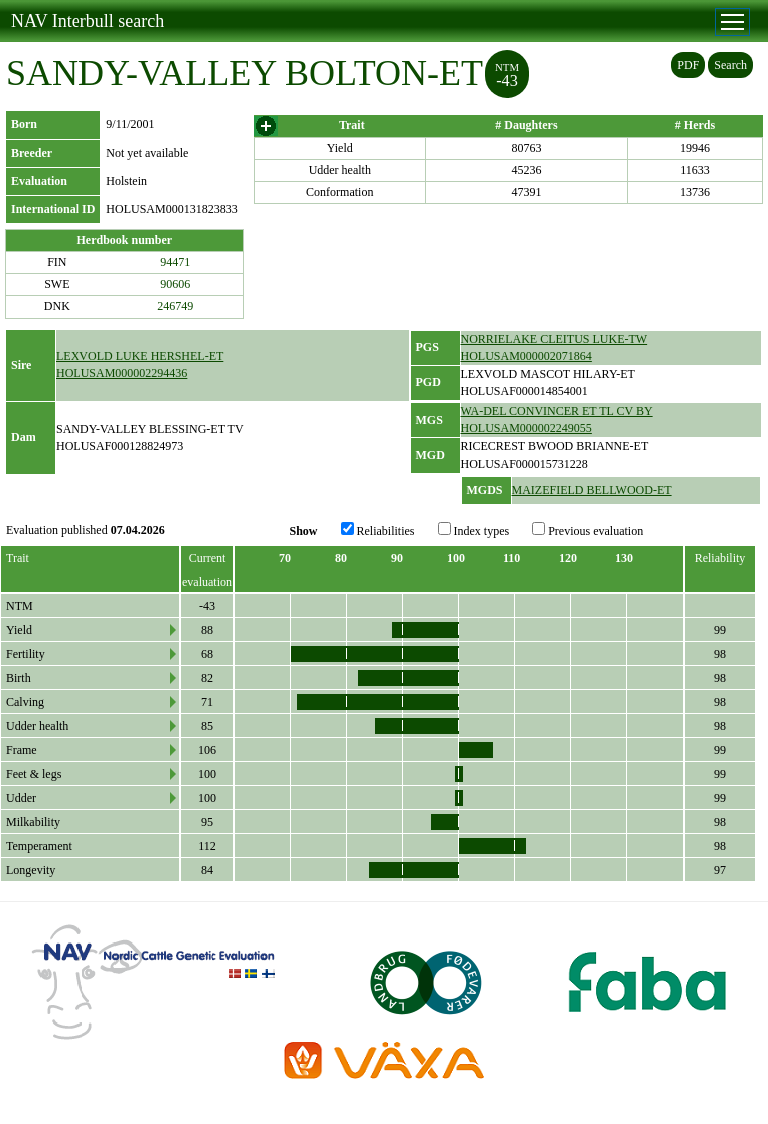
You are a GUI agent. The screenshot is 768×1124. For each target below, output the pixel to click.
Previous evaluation (587, 530)
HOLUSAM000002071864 (526, 356)
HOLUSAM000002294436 (121, 373)
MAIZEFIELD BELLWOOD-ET (592, 490)
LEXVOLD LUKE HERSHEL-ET (139, 356)
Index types (474, 530)
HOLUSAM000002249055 (526, 428)
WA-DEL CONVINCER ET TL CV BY (557, 411)
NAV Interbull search (87, 21)
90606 (175, 284)
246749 (175, 306)
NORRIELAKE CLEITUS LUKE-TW (554, 339)
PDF (688, 65)
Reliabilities (378, 530)
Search (730, 65)
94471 (175, 262)
